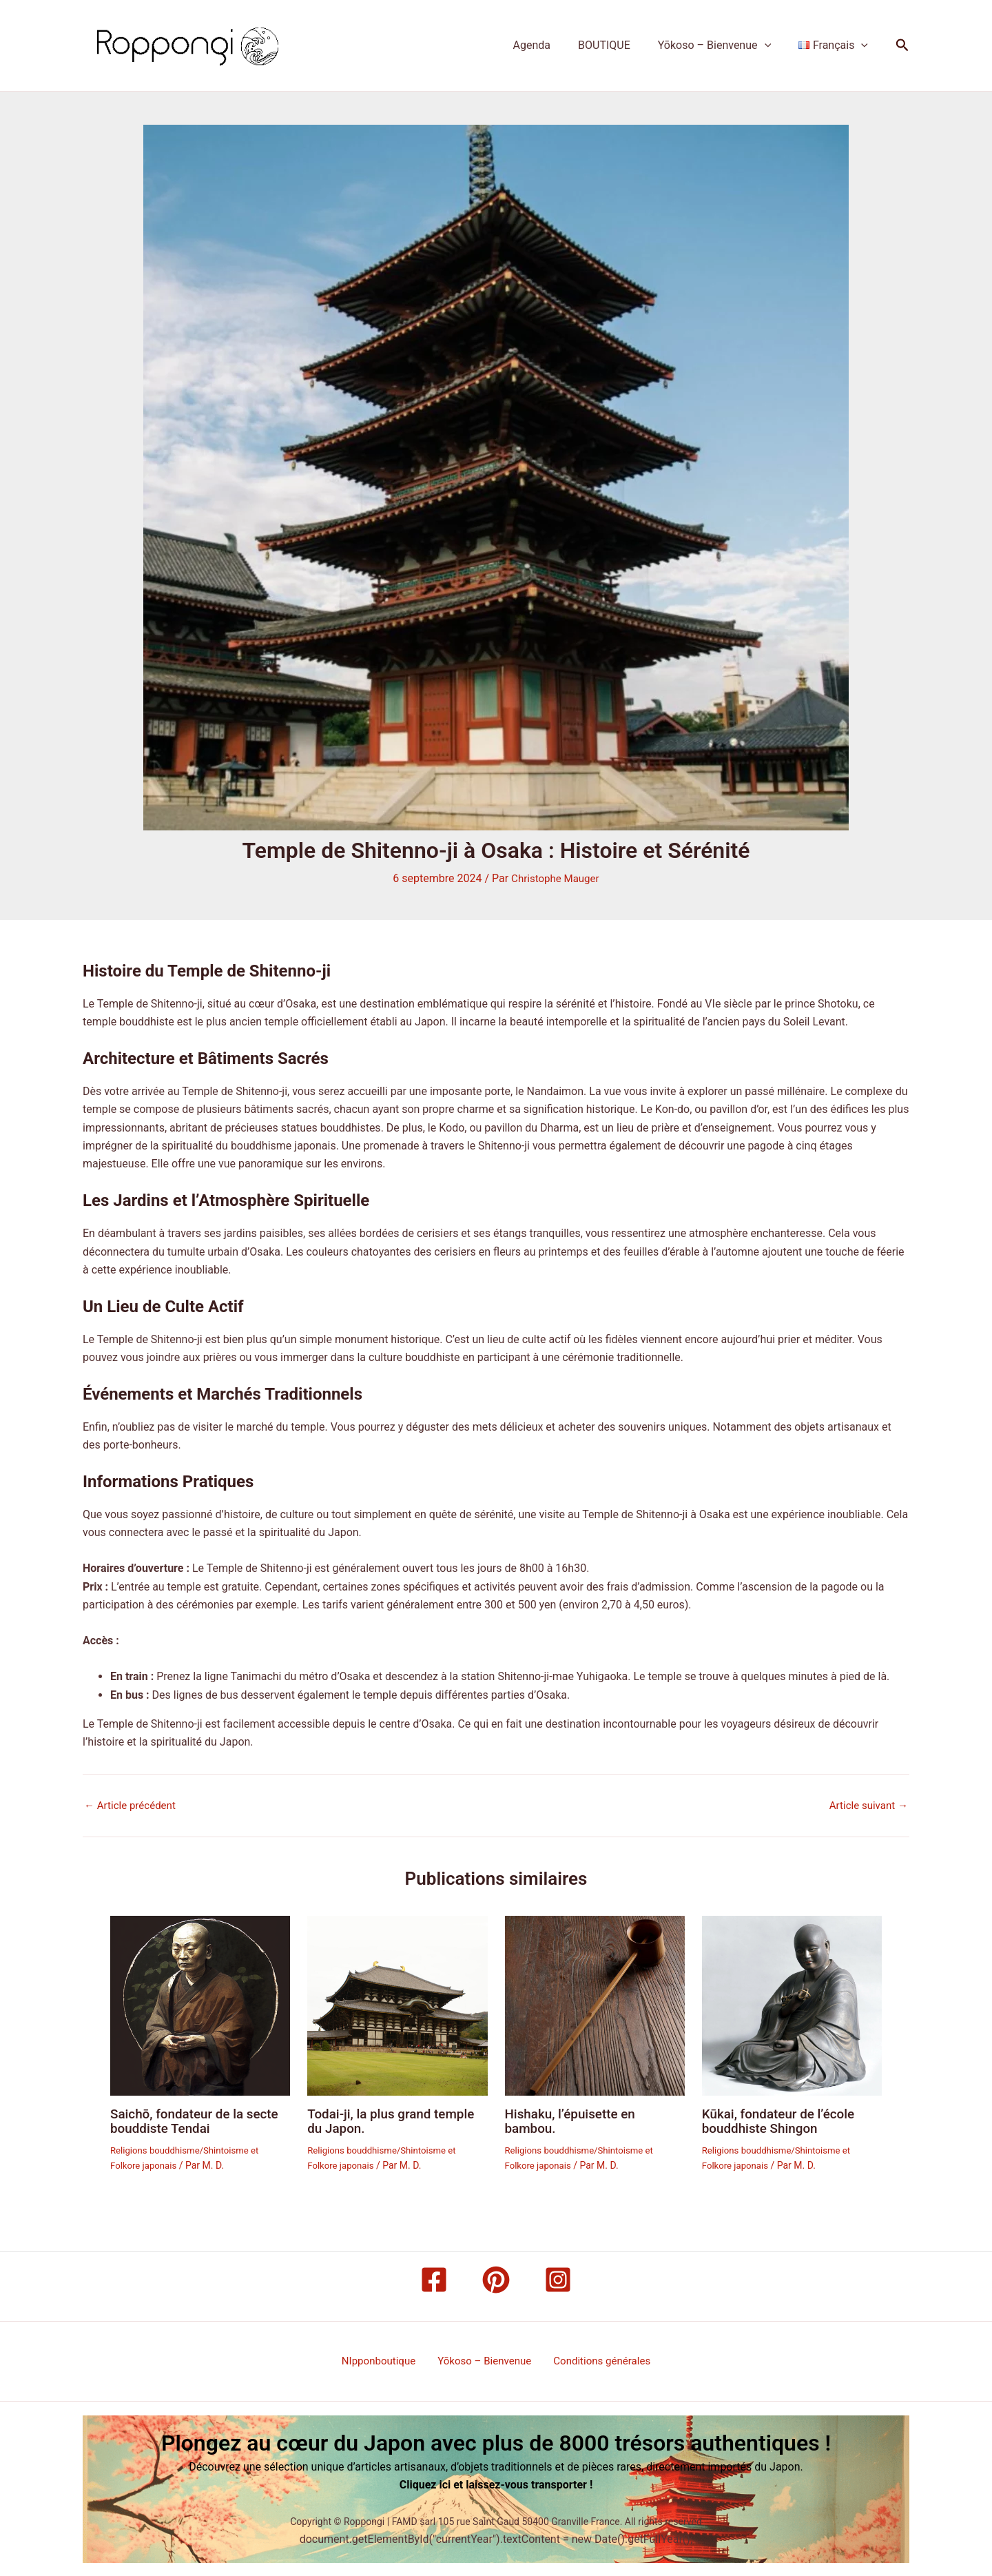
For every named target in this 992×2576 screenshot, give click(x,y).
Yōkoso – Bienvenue (722, 45)
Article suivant (866, 1804)
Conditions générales (596, 2360)
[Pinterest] (496, 2278)
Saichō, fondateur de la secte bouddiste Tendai (199, 2120)
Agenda (551, 45)
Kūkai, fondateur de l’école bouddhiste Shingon (783, 2120)
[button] (773, 45)
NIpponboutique (383, 2360)
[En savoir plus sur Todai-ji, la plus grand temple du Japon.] (397, 2004)
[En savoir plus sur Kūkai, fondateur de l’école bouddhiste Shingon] (792, 2004)
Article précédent (132, 1804)
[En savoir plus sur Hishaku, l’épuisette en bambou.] (595, 2004)
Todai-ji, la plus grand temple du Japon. (395, 2120)
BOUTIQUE (618, 45)
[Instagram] (558, 2278)
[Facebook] (434, 2278)
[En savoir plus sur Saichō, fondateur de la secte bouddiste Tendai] (200, 2004)
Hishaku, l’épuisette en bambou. (574, 2120)
